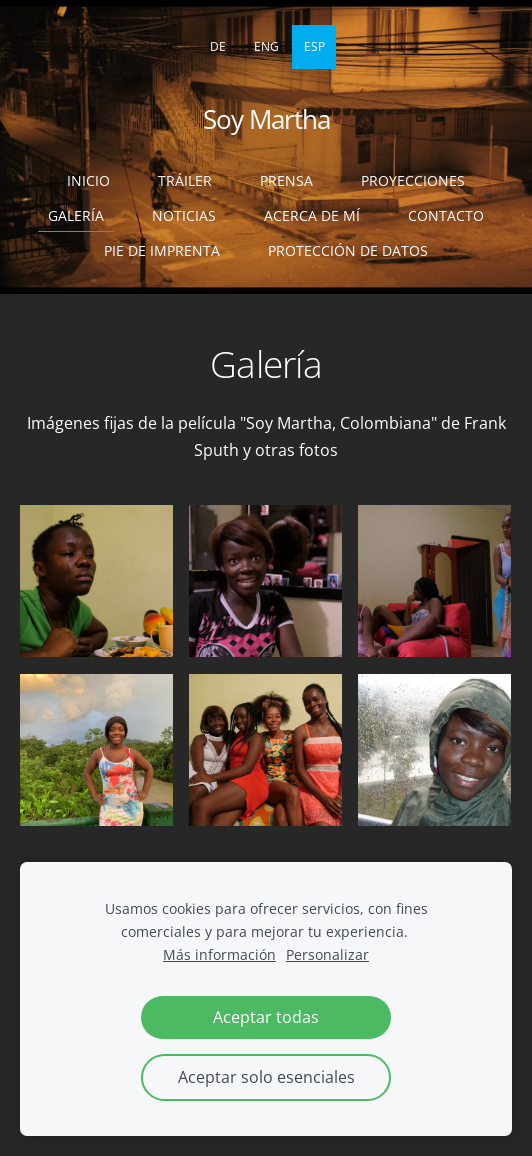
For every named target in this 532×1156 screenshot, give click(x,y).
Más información (219, 954)
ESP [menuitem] (314, 46)
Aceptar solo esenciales (266, 1077)
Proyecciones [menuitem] (413, 180)
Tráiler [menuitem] (185, 180)
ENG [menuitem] (266, 46)
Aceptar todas (266, 1017)
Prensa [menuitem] (286, 180)
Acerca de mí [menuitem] (312, 215)
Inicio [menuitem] (88, 180)
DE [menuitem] (218, 46)
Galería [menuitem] (76, 215)
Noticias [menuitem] (184, 215)
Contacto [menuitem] (446, 215)
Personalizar (327, 954)
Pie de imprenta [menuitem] (162, 250)
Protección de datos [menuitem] (348, 250)
